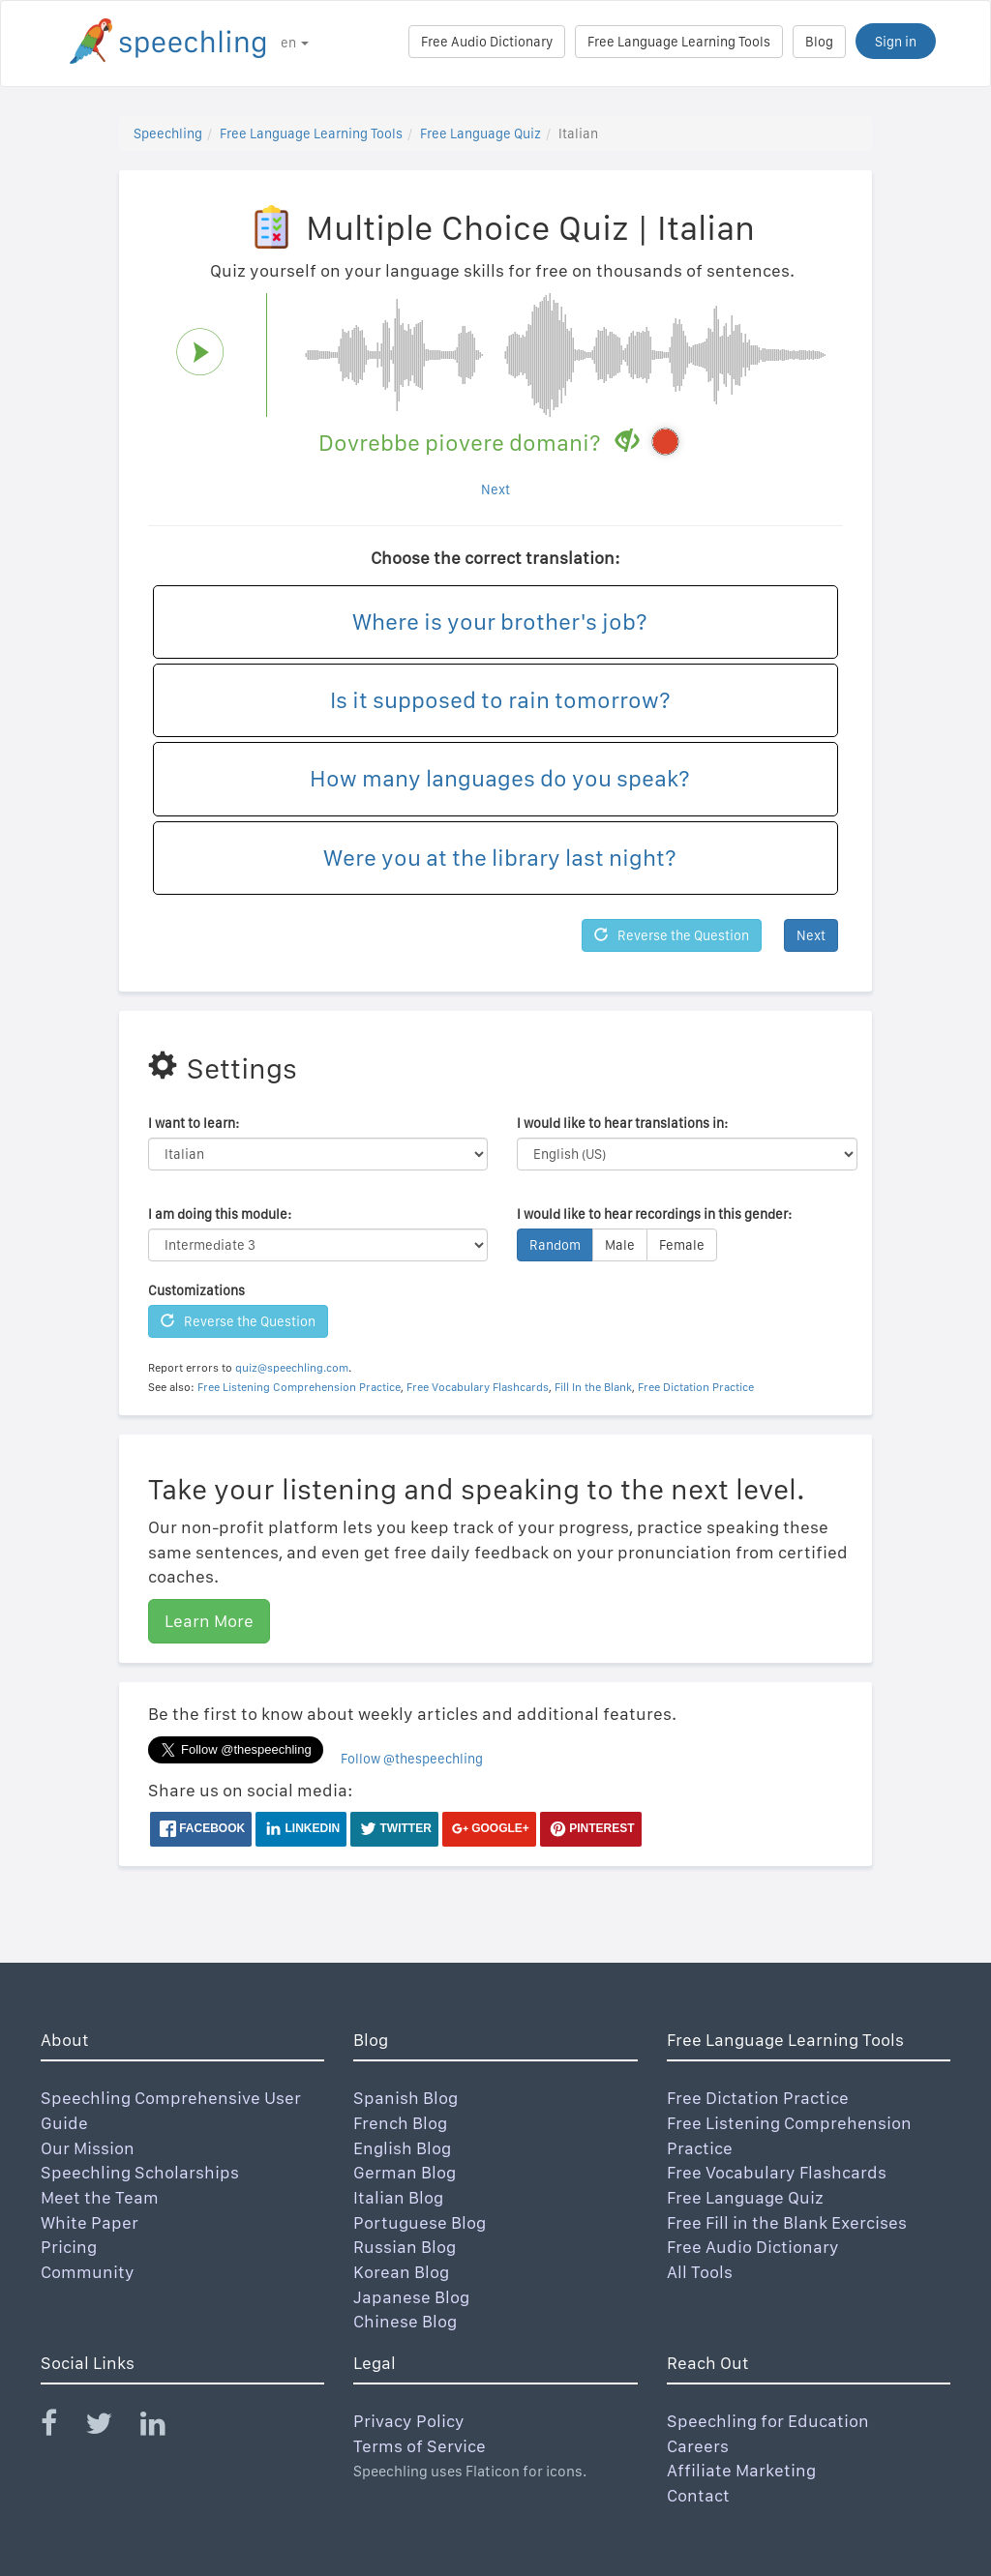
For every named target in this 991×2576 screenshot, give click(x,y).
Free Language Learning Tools (678, 41)
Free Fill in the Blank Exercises (787, 2222)
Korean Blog (401, 2272)
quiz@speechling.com (291, 1368)
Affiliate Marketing (741, 2470)
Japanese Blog (411, 2297)
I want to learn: (193, 1123)
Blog (819, 41)
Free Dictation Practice (696, 1387)
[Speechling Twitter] (110, 2427)
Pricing (69, 2246)
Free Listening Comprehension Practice (299, 1387)
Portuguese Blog (419, 2222)
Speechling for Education (768, 2421)
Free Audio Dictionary (487, 41)
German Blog (404, 2172)
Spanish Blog (405, 2097)
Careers (698, 2446)
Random (555, 1245)
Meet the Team (100, 2197)
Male (620, 1245)
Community (88, 2272)
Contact (698, 2495)
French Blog (400, 2123)
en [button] (295, 42)
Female (682, 1245)
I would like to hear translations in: (622, 1123)
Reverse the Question (671, 935)
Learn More (209, 1621)
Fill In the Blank (593, 1387)
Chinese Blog (405, 2321)
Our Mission (88, 2148)
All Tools (700, 2272)
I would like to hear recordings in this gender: (654, 1214)
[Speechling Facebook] (61, 2427)
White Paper (89, 2222)
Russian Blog (404, 2246)
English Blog (402, 2148)
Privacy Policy (409, 2421)
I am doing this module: (219, 1214)
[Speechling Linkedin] (165, 2427)
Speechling (168, 133)
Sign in (895, 41)
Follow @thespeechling (412, 1758)
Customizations (196, 1290)
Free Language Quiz (480, 133)
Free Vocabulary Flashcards (477, 1387)
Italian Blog (398, 2197)
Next (495, 489)
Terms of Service (419, 2446)
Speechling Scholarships (140, 2172)
